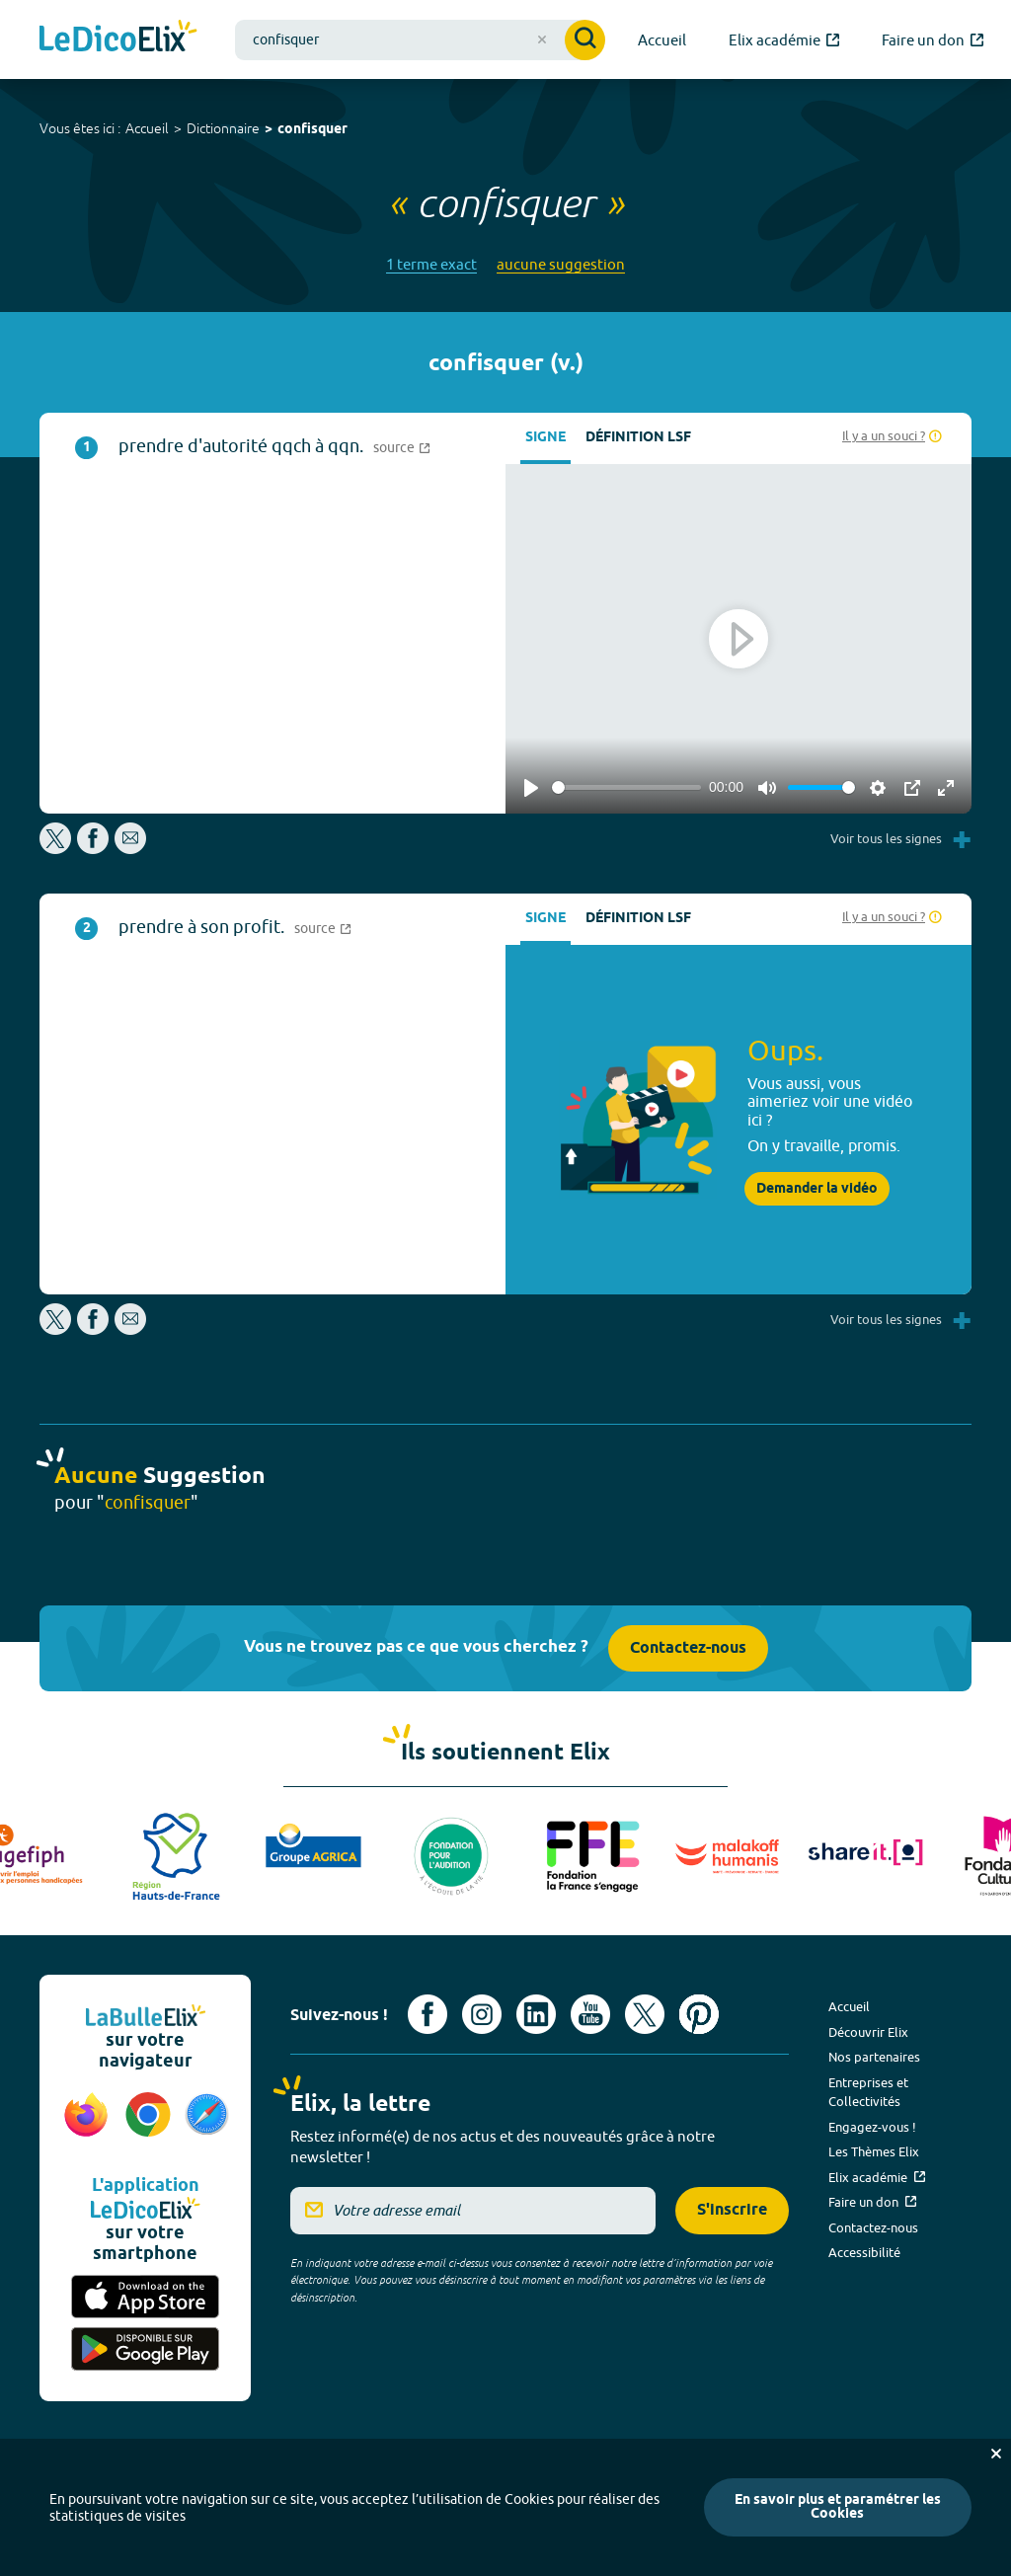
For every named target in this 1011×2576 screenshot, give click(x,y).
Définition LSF (638, 438)
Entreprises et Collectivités (868, 2092)
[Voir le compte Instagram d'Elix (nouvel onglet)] (482, 2014)
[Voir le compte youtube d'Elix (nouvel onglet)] (590, 2014)
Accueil (147, 128)
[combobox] (420, 40)
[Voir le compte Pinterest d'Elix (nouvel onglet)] (699, 2014)
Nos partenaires (874, 2057)
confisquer (312, 129)
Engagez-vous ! (872, 2127)
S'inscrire (732, 2210)
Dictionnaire (223, 128)
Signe (545, 438)
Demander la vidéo (817, 1189)
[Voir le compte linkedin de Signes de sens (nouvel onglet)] (536, 2014)
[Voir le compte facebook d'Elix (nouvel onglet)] (427, 2014)
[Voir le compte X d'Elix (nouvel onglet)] (644, 2014)
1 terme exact (431, 264)
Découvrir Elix (868, 2032)
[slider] (626, 787)
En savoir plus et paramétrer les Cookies (838, 2507)
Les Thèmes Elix (873, 2151)
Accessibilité (864, 2252)
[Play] (531, 788)
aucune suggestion (561, 264)
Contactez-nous (688, 1648)
